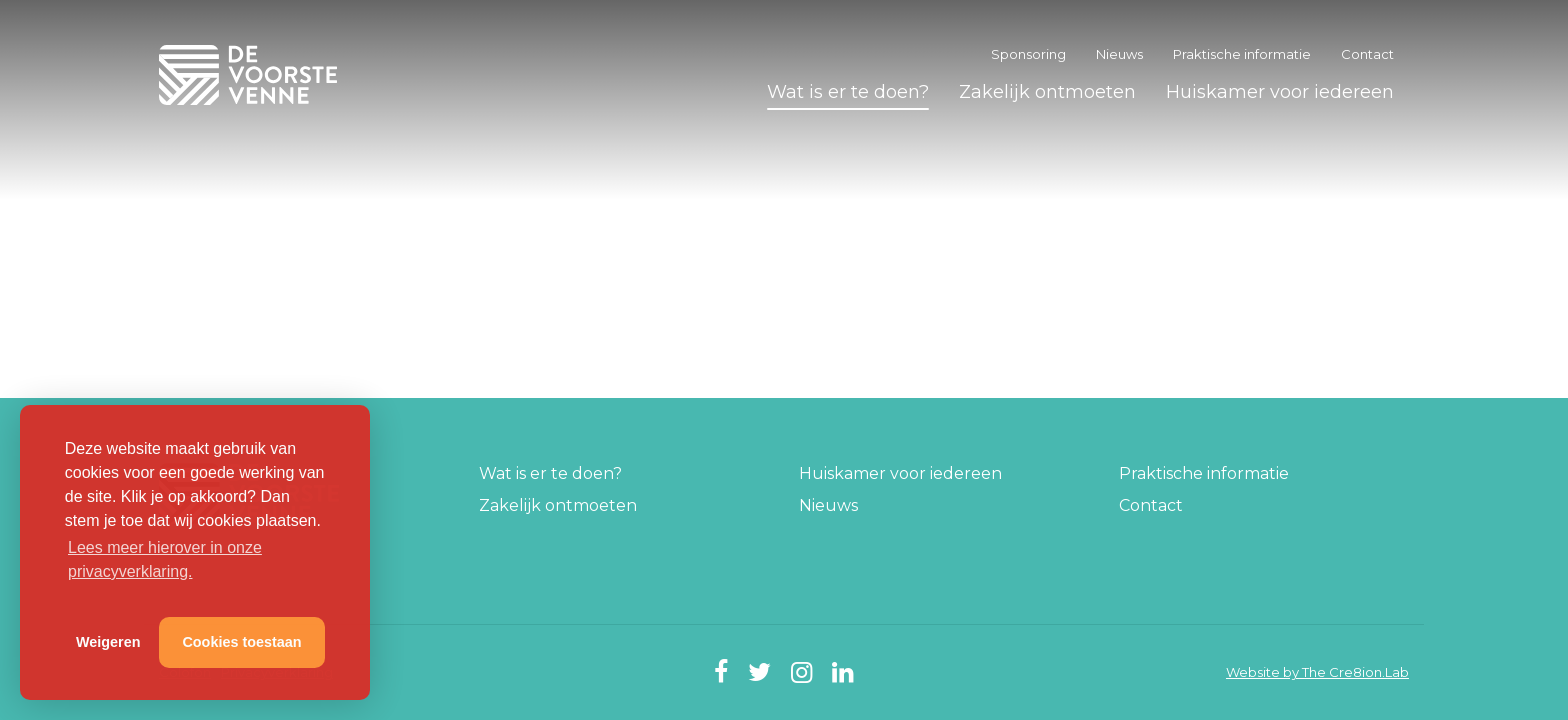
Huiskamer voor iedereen (1280, 92)
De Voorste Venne (251, 75)
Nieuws (1119, 54)
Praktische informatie (1242, 54)
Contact (1367, 54)
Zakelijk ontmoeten (1047, 92)
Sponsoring (1028, 54)
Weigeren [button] (108, 642)
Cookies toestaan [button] (241, 642)
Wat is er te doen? (848, 92)
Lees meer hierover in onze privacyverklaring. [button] (165, 559)
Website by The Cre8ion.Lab (1317, 672)
